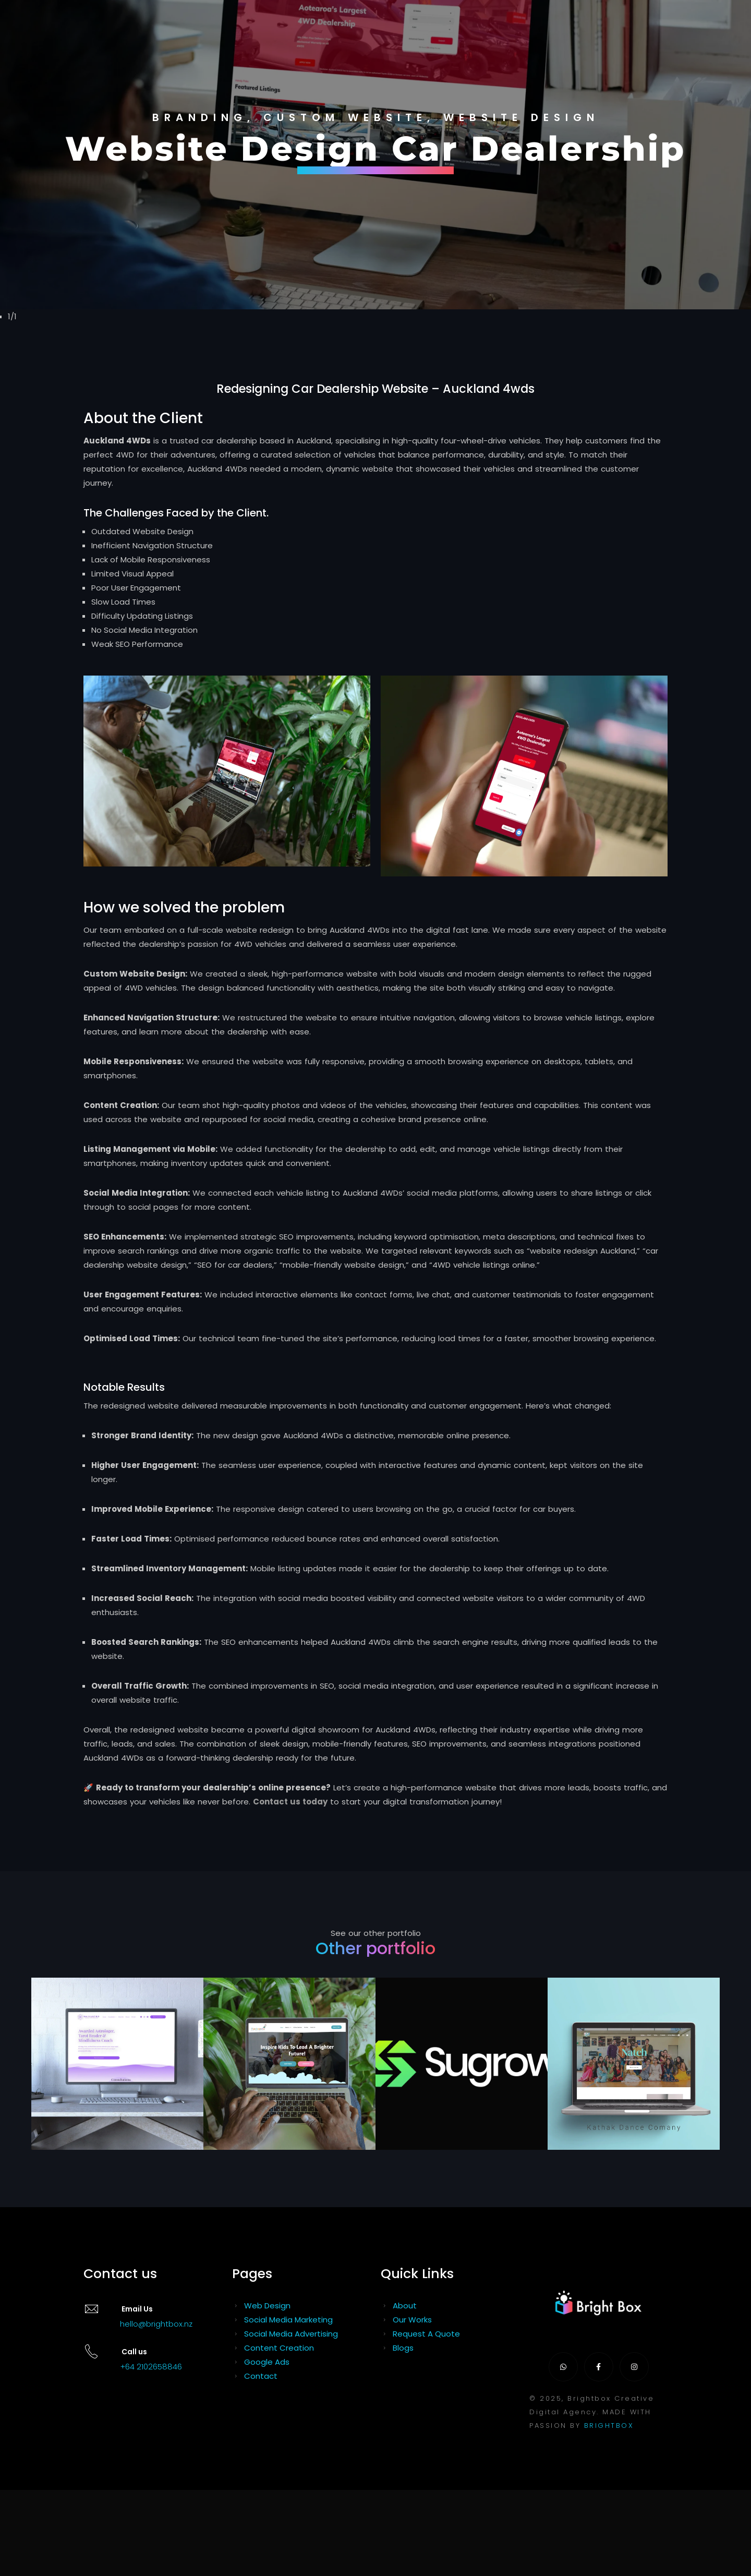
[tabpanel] (375, 154)
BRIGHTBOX (609, 2425)
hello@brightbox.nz (156, 2323)
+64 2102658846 (151, 2366)
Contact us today (290, 1801)
